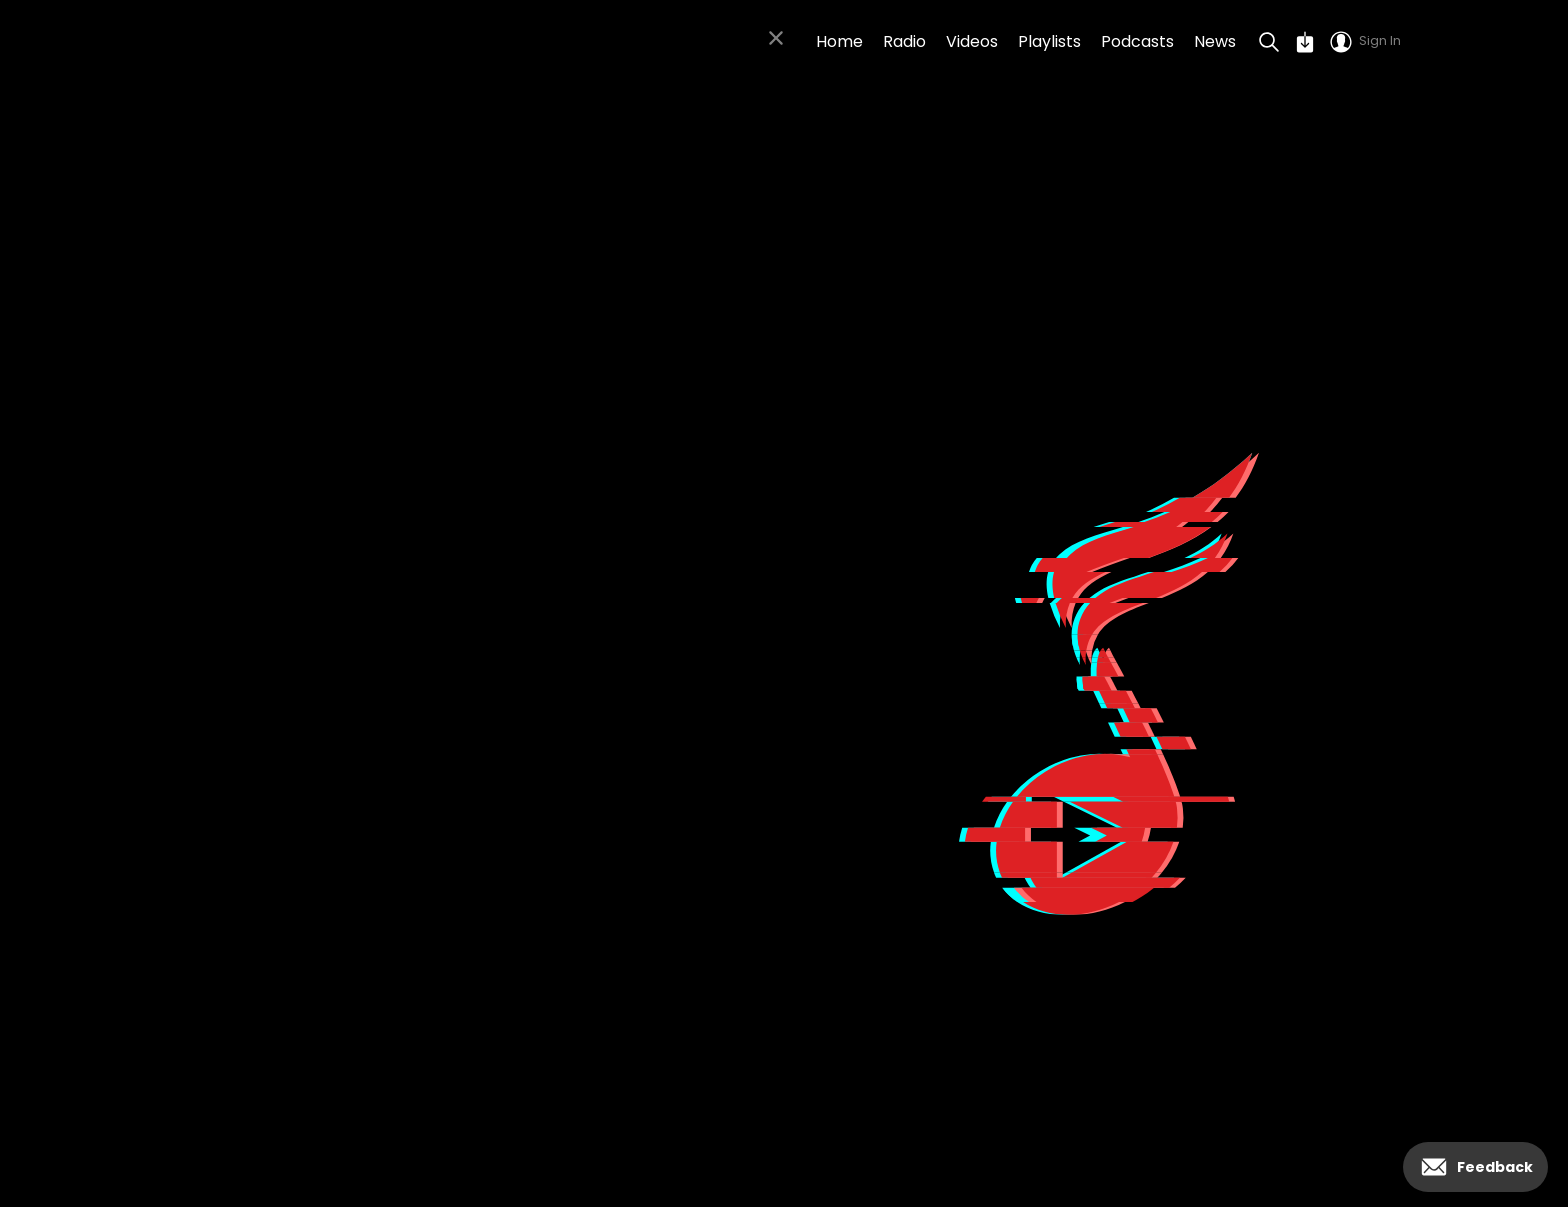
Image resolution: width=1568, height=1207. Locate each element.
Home (839, 41)
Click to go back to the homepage (459, 896)
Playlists (1049, 41)
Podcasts (1137, 41)
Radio (904, 41)
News (1215, 41)
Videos (972, 41)
